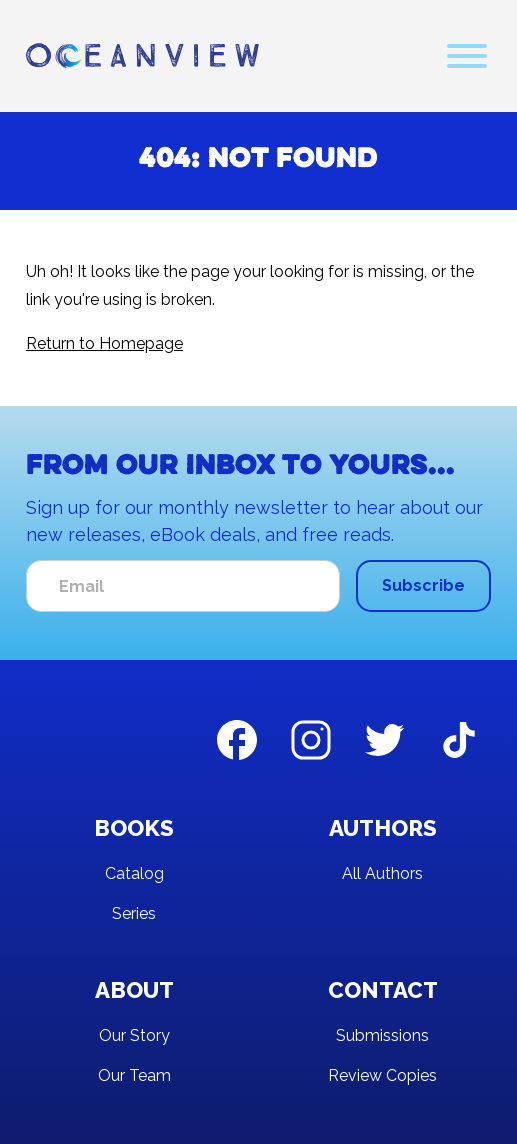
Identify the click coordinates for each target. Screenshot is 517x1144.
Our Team (134, 1075)
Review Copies (382, 1075)
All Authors (382, 873)
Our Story (134, 1035)
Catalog (134, 873)
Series (134, 913)
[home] (142, 56)
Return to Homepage (104, 343)
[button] (467, 56)
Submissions (382, 1035)
